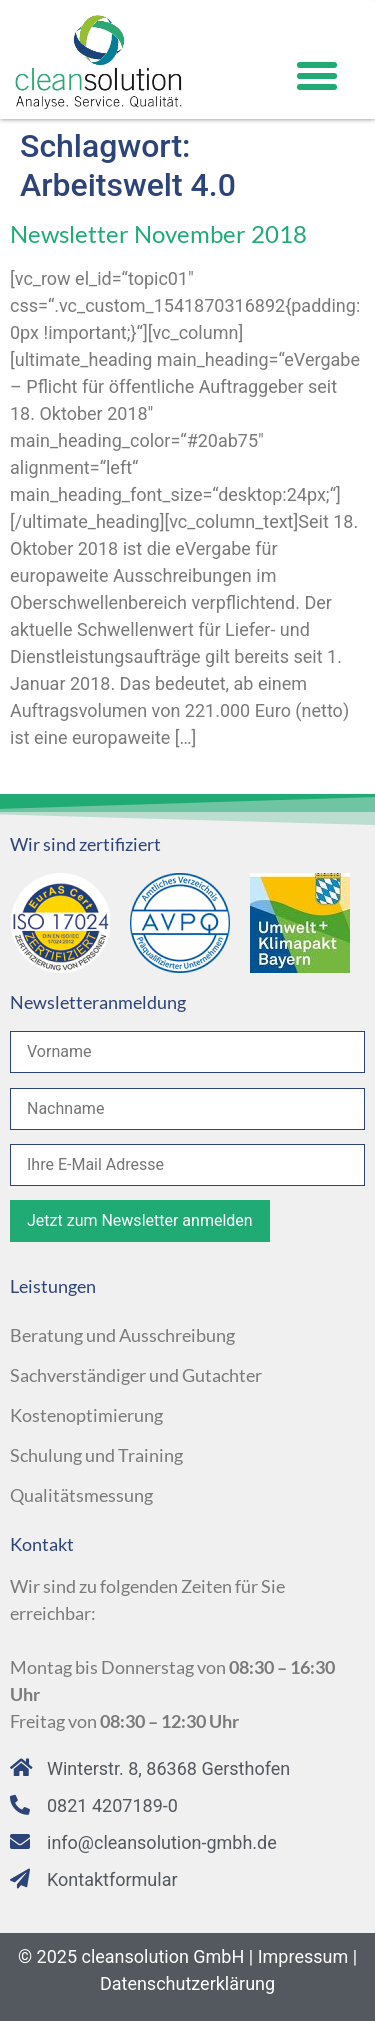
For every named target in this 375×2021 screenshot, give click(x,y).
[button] (317, 76)
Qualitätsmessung (81, 1495)
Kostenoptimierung (86, 1415)
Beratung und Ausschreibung (122, 1335)
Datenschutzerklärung (187, 1983)
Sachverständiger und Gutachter (136, 1375)
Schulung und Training (96, 1455)
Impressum (303, 1956)
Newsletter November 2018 (158, 233)
